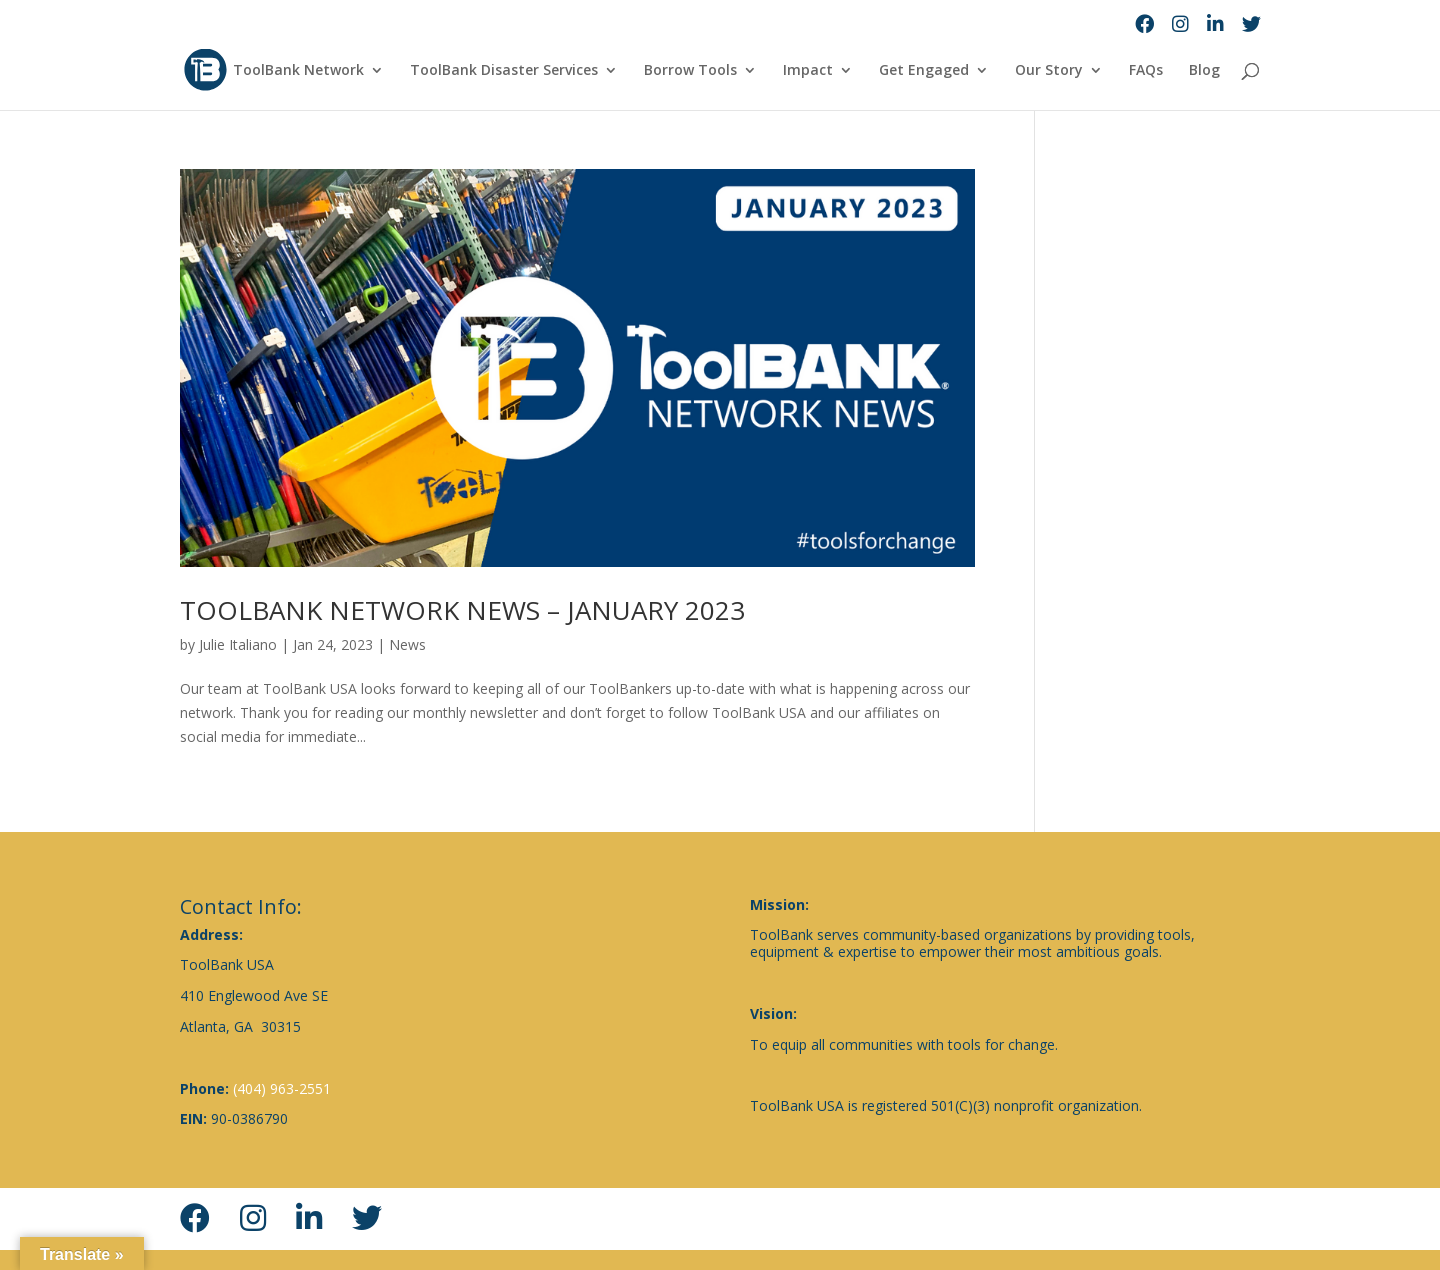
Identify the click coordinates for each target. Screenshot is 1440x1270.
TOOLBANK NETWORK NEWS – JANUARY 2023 (462, 610)
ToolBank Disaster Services (504, 71)
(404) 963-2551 (282, 1088)
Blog (1204, 71)
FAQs (1146, 71)
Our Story (1049, 71)
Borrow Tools (690, 71)
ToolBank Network (298, 71)
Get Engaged (924, 71)
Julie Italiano (238, 644)
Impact (808, 71)
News (407, 644)
